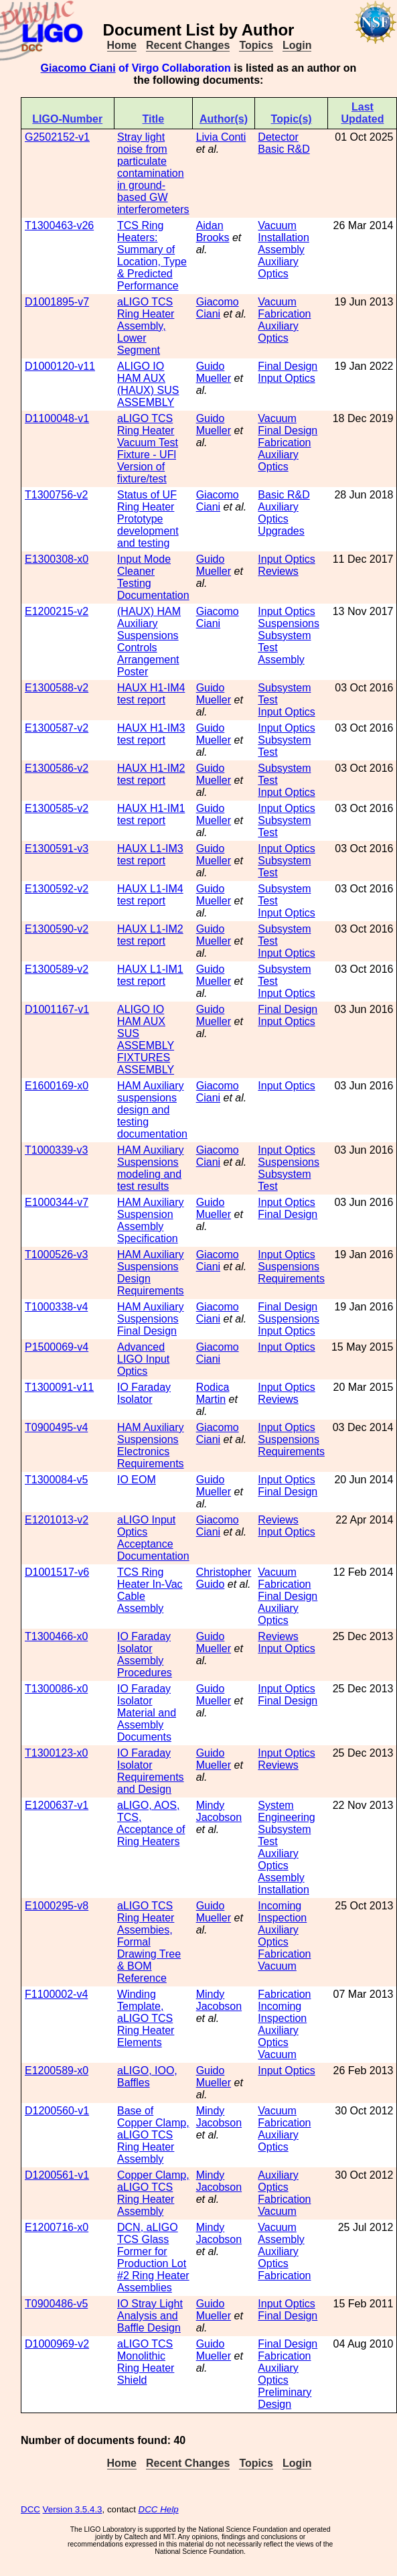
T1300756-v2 (56, 494)
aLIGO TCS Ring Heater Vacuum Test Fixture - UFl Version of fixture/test (147, 448)
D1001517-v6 (57, 1572)
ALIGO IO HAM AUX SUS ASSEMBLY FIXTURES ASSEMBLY (145, 1039)
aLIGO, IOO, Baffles (147, 2076)
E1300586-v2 (56, 768)
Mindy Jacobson (219, 1811)
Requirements (291, 1278)
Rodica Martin (213, 1393)
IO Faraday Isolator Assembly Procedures (144, 1654)
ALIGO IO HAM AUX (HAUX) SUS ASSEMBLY (148, 384)
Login (297, 45)
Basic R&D (283, 149)
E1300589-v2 (56, 969)
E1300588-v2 (56, 687)
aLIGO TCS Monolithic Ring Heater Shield (145, 2362)
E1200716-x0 (56, 2227)
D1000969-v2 (57, 2344)
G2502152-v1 (57, 137)
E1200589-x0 (56, 2070)
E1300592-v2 (56, 888)
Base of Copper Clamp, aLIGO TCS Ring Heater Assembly (153, 2135)
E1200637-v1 (56, 1805)
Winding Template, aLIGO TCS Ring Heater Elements (145, 2018)
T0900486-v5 (56, 2303)
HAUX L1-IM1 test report (150, 975)
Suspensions (288, 623)
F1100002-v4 (56, 1994)
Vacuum (277, 225)
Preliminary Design (284, 2398)
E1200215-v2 (56, 611)
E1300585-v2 (56, 808)
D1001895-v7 (57, 302)
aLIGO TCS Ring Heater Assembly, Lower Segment (145, 326)
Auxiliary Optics (278, 267)
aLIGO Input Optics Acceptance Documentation (153, 1538)
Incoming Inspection (282, 1911)
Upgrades (281, 531)
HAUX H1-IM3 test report (151, 734)
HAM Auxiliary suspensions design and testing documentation (152, 1110)
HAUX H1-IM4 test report (151, 693)
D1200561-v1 (57, 2175)
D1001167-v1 (57, 1009)
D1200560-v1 (57, 2110)
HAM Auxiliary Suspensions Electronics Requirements (150, 1445)
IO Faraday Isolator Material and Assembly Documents (146, 1713)
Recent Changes (188, 45)
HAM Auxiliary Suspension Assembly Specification (150, 1220)
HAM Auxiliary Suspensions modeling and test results (150, 1168)
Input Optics (286, 378)
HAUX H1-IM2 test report (151, 774)
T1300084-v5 (56, 1479)
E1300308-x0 (56, 559)
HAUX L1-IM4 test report (150, 894)
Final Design (287, 366)
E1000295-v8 (56, 1905)
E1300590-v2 (56, 929)
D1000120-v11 (60, 366)
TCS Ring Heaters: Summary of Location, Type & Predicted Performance (152, 255)
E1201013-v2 (56, 1520)
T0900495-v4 (56, 1427)
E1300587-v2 (56, 728)
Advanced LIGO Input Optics (143, 1359)
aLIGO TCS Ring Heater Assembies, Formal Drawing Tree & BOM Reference (149, 1942)
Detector (278, 137)
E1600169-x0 (56, 1085)
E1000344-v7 (56, 1202)
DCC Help (159, 2509)
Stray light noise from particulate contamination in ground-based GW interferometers (153, 173)
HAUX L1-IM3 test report (150, 854)
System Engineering (286, 1811)
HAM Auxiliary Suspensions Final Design (150, 1319)
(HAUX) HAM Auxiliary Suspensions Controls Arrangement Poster (149, 641)
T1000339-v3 (56, 1150)
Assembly (281, 249)
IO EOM (136, 1479)
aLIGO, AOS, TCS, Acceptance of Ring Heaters (151, 1823)
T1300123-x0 (56, 1753)
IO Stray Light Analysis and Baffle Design (150, 2315)
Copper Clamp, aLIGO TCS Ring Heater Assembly (153, 2193)
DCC (30, 2509)
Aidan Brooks (213, 231)
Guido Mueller (213, 372)
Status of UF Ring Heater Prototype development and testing (148, 519)
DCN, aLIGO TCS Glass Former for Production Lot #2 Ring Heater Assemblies (153, 2257)
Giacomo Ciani (78, 68)
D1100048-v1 (57, 418)
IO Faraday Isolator (144, 1393)
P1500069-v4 (56, 1347)
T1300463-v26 (59, 225)
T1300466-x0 (56, 1636)
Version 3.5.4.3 (72, 2509)
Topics (255, 45)
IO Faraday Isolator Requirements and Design (150, 1771)
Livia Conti (221, 137)
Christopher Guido (224, 1578)
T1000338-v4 (56, 1306)
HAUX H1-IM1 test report (151, 814)
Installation (283, 237)
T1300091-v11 (59, 1387)
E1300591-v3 (56, 848)
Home (122, 45)
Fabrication (284, 314)
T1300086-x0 (56, 1688)
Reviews (278, 571)
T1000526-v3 (56, 1254)
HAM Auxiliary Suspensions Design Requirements (150, 1272)
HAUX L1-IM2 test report (150, 935)
